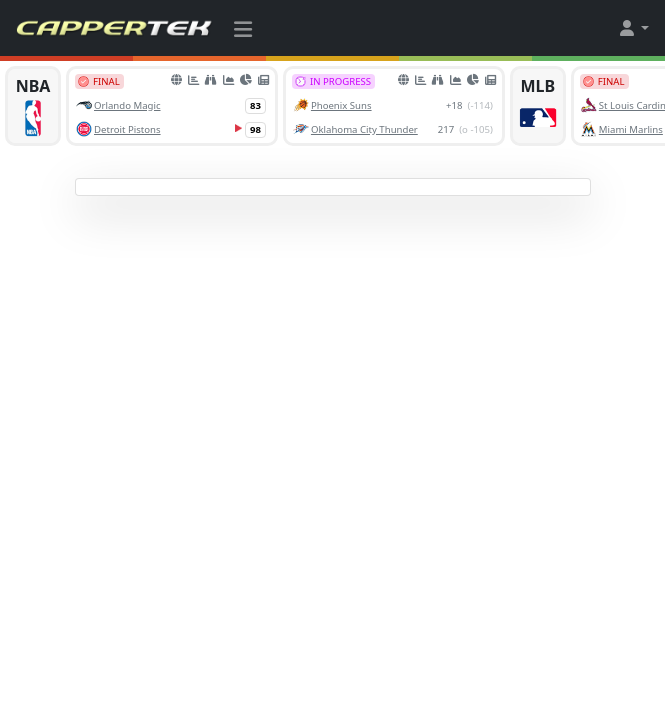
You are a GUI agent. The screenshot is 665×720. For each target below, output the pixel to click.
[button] (633, 28)
